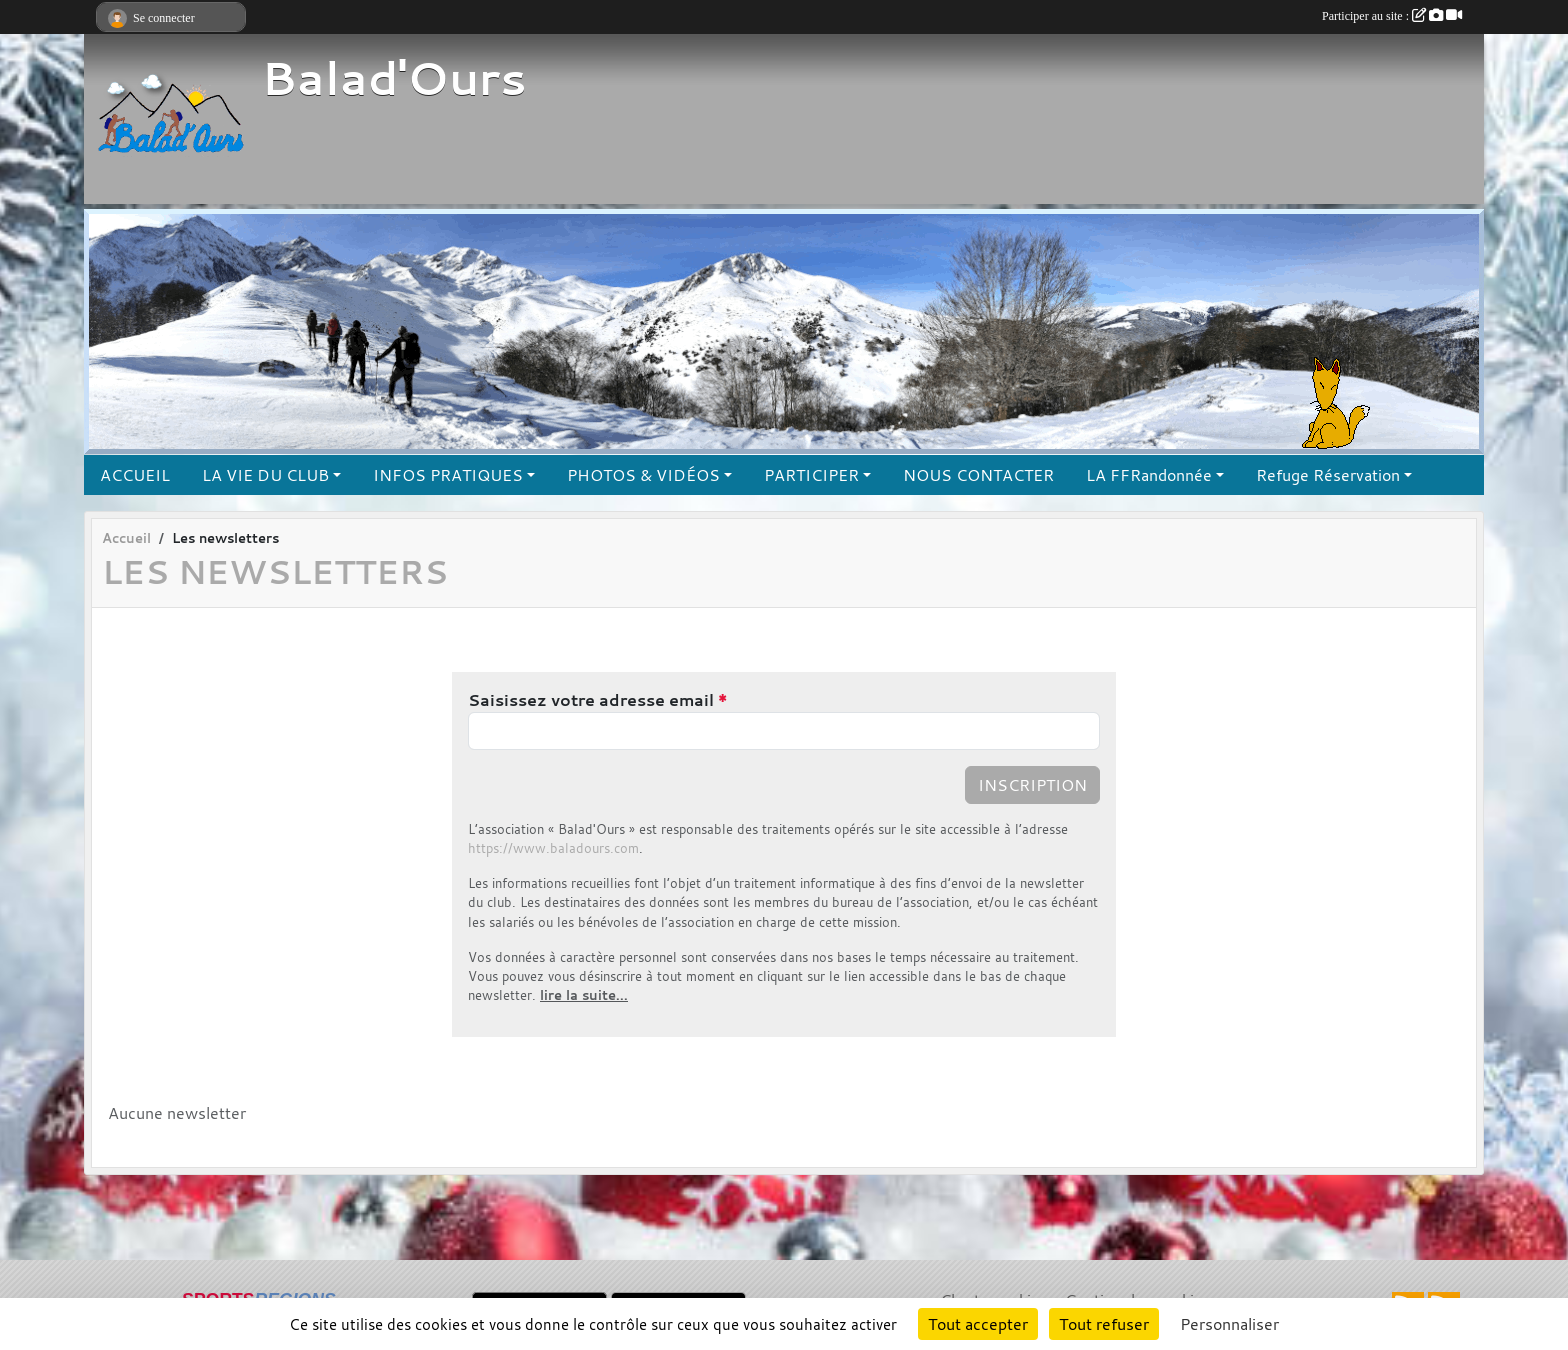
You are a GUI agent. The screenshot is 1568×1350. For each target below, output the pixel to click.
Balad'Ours (394, 78)
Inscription (1032, 785)
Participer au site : (1392, 16)
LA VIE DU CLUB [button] (265, 475)
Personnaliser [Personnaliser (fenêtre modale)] (1229, 1324)
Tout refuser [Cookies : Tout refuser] (1104, 1324)
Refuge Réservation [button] (1328, 475)
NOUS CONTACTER (978, 475)
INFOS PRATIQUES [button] (448, 475)
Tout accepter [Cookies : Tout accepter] (978, 1324)
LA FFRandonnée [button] (1149, 475)
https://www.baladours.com (553, 848)
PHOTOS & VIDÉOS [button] (643, 475)
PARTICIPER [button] (811, 475)
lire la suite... (584, 995)
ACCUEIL (135, 475)
